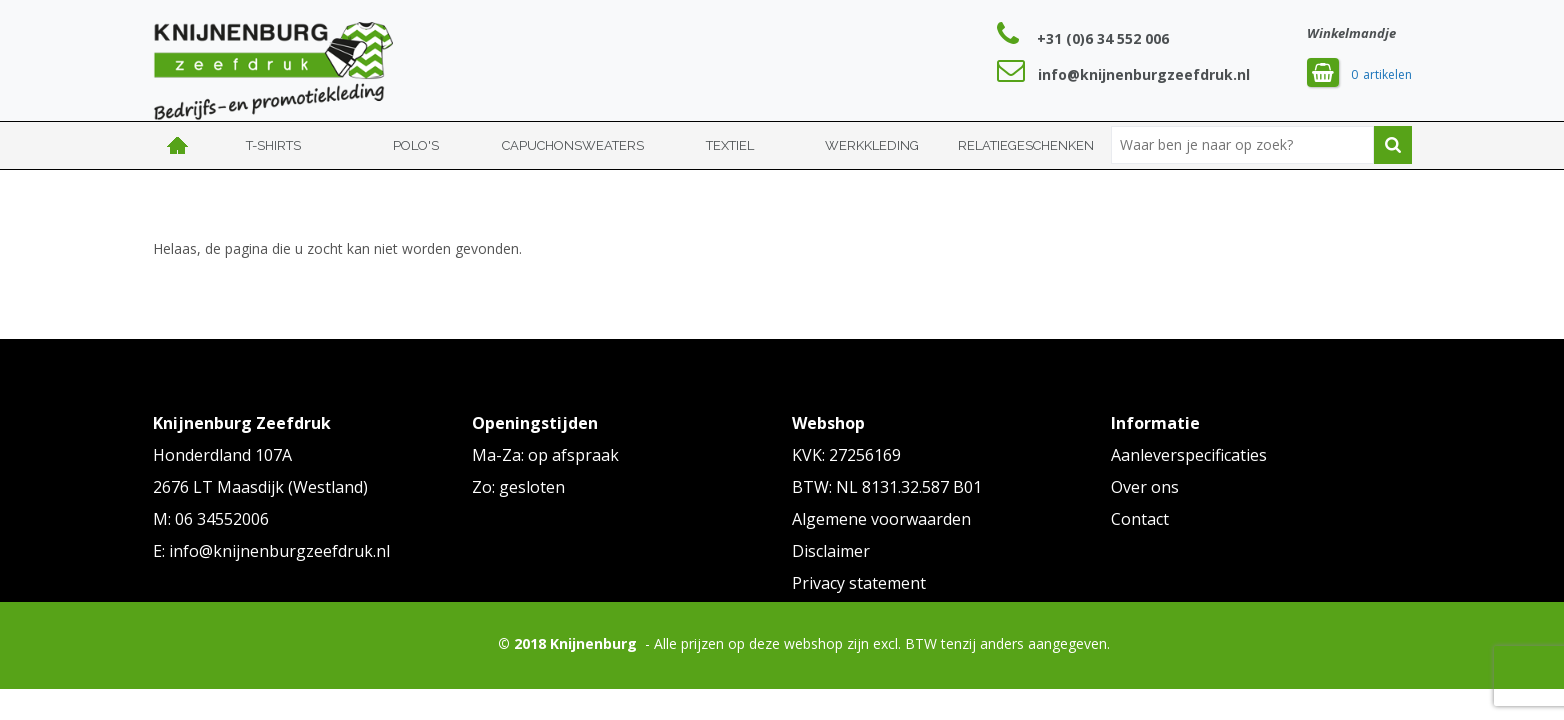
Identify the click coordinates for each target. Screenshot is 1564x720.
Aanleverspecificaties (1189, 455)
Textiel (730, 145)
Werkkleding (872, 145)
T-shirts (273, 145)
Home (178, 145)
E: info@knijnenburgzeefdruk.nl (271, 551)
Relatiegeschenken (1026, 145)
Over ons (1145, 487)
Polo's (416, 145)
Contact (1140, 519)
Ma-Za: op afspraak (545, 455)
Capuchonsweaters (573, 145)
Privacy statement (859, 583)
